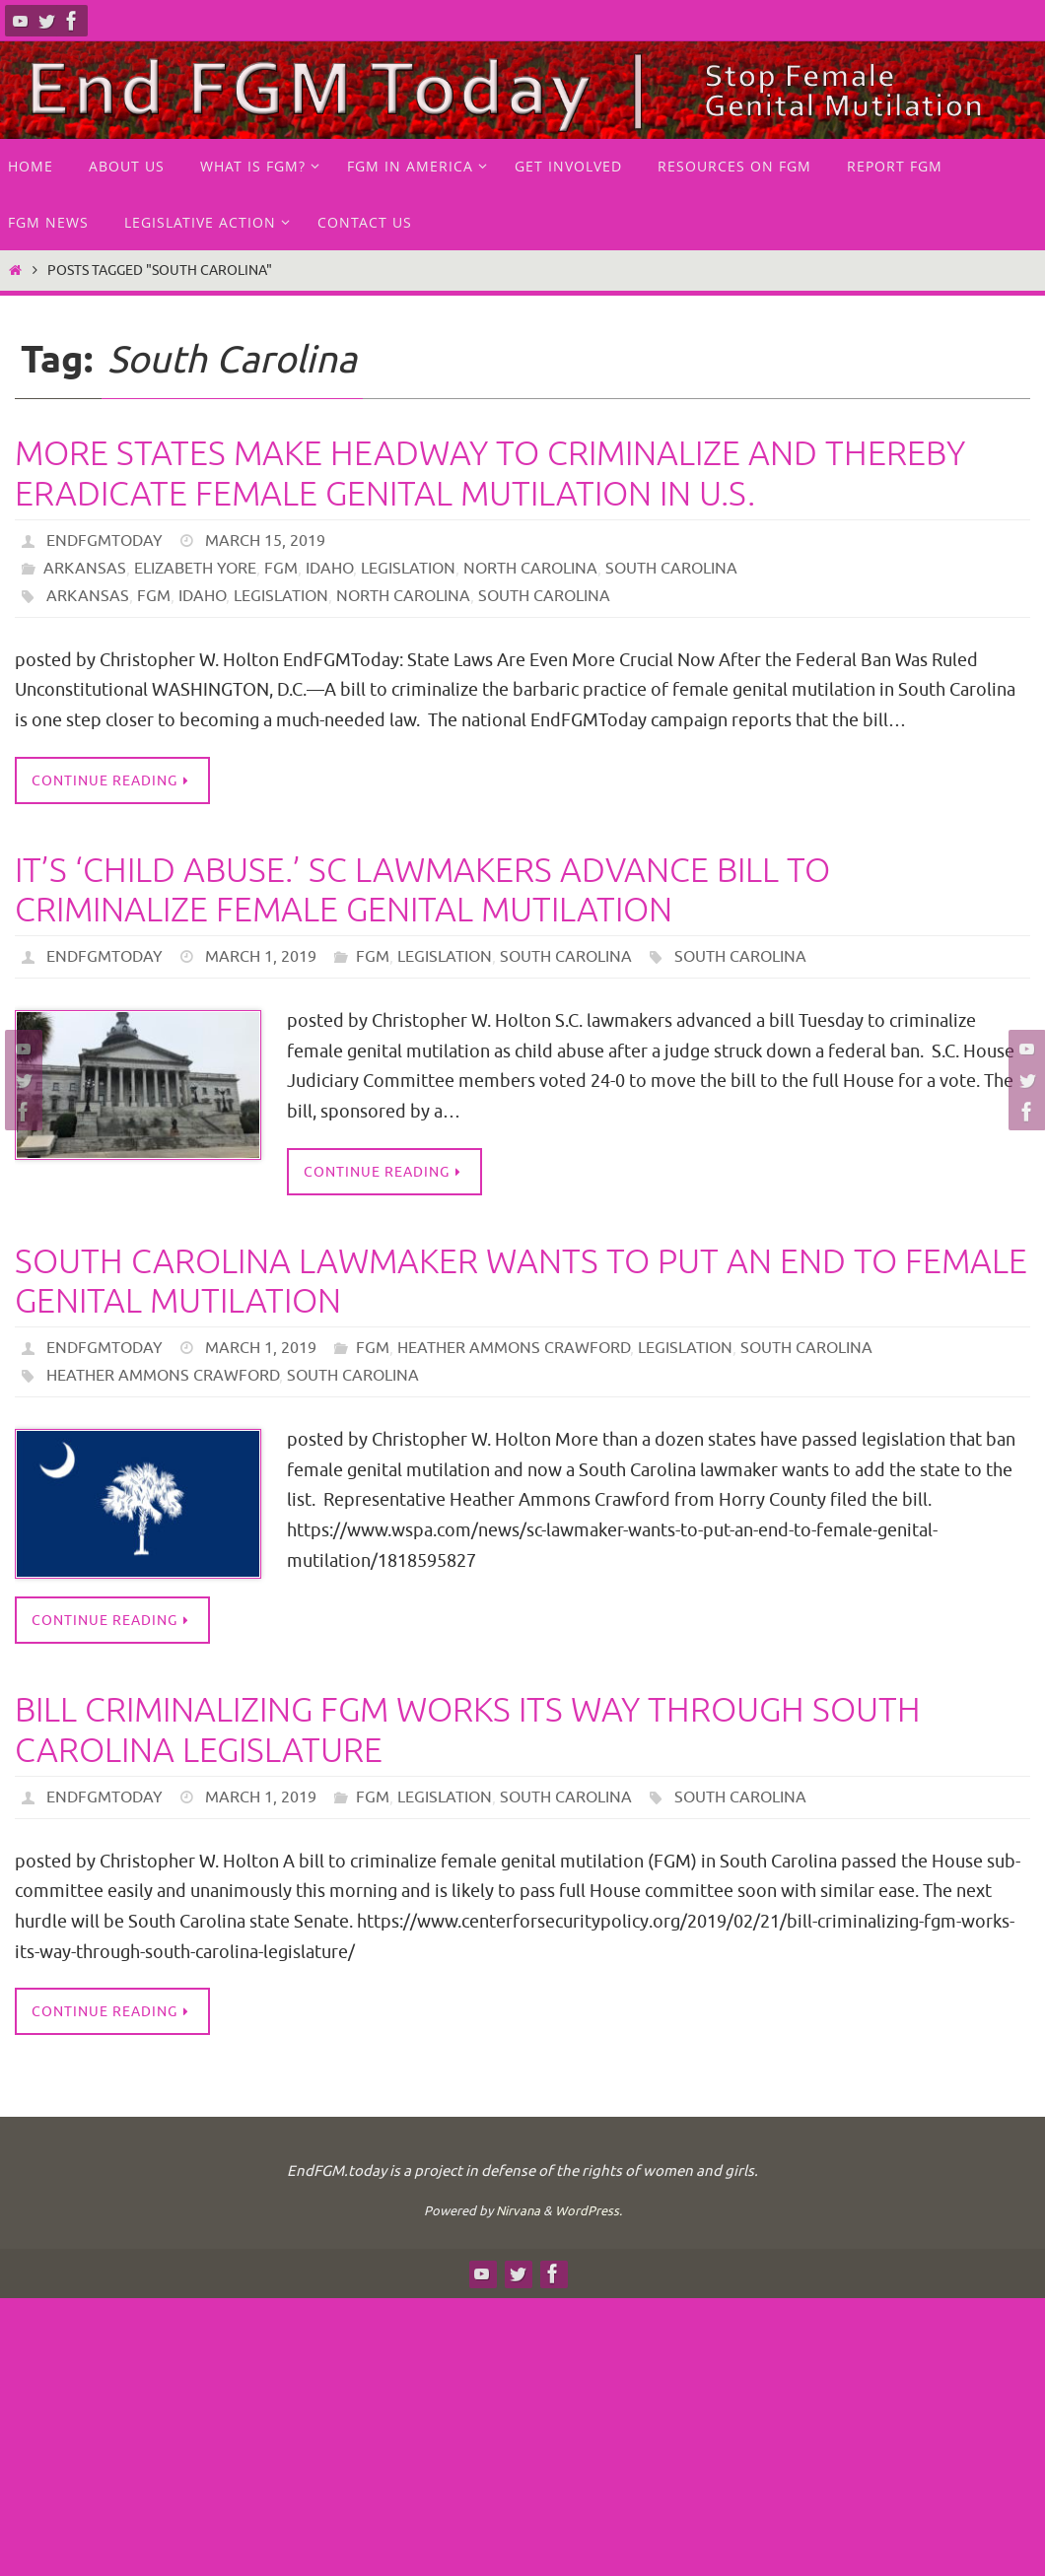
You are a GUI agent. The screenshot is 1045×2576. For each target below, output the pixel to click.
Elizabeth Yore (195, 568)
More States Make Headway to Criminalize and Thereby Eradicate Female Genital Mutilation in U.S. (490, 474)
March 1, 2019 (260, 957)
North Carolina (530, 568)
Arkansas (84, 568)
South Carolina (671, 568)
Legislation (408, 568)
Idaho (329, 568)
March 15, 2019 (265, 541)
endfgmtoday (104, 541)
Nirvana (518, 2211)
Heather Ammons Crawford (513, 1348)
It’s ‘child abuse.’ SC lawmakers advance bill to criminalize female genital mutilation (422, 890)
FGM (281, 568)
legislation (281, 596)
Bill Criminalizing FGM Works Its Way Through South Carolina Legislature (468, 1730)
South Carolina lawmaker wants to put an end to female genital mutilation (521, 1282)
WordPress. (588, 2211)
